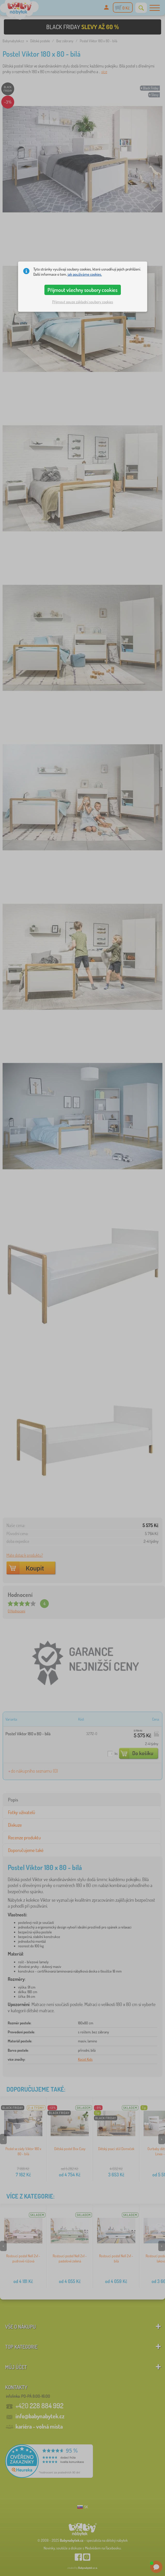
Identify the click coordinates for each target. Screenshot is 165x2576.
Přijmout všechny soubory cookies (82, 290)
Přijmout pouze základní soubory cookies (82, 301)
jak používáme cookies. (85, 274)
